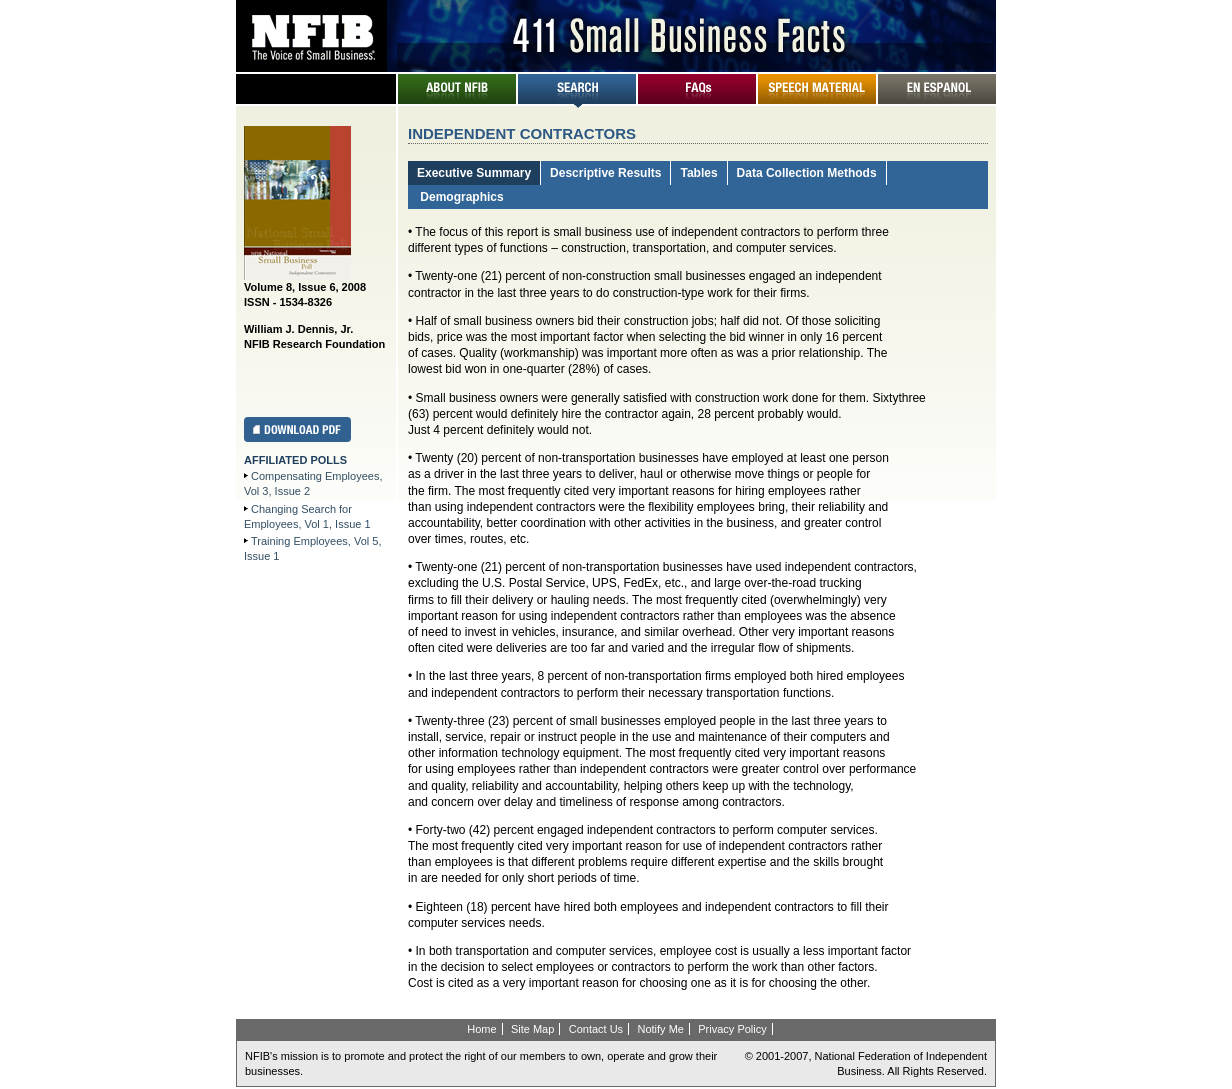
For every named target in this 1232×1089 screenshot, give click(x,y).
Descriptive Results (605, 173)
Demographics (460, 197)
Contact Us (596, 1029)
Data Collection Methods (807, 173)
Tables (698, 173)
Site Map (532, 1029)
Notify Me (660, 1029)
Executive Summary (474, 173)
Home (481, 1029)
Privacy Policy (732, 1029)
